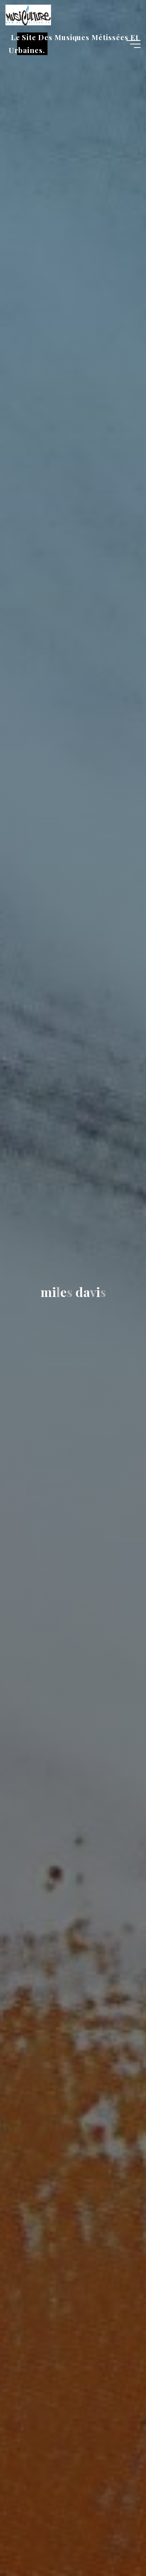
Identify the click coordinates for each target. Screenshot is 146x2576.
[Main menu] (134, 44)
